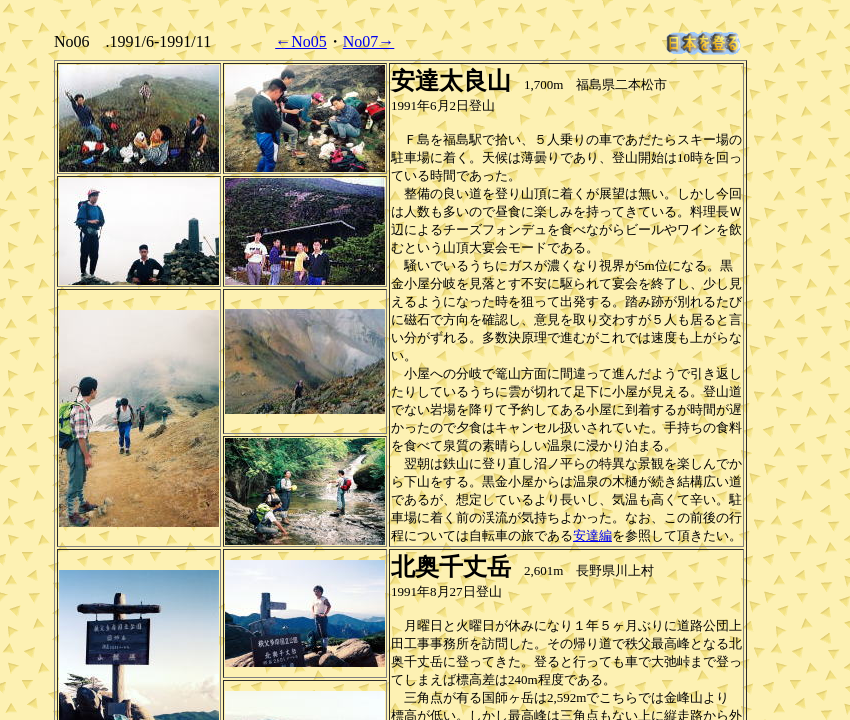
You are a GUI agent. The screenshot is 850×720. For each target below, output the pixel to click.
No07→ (369, 41)
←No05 (301, 41)
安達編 (592, 535)
